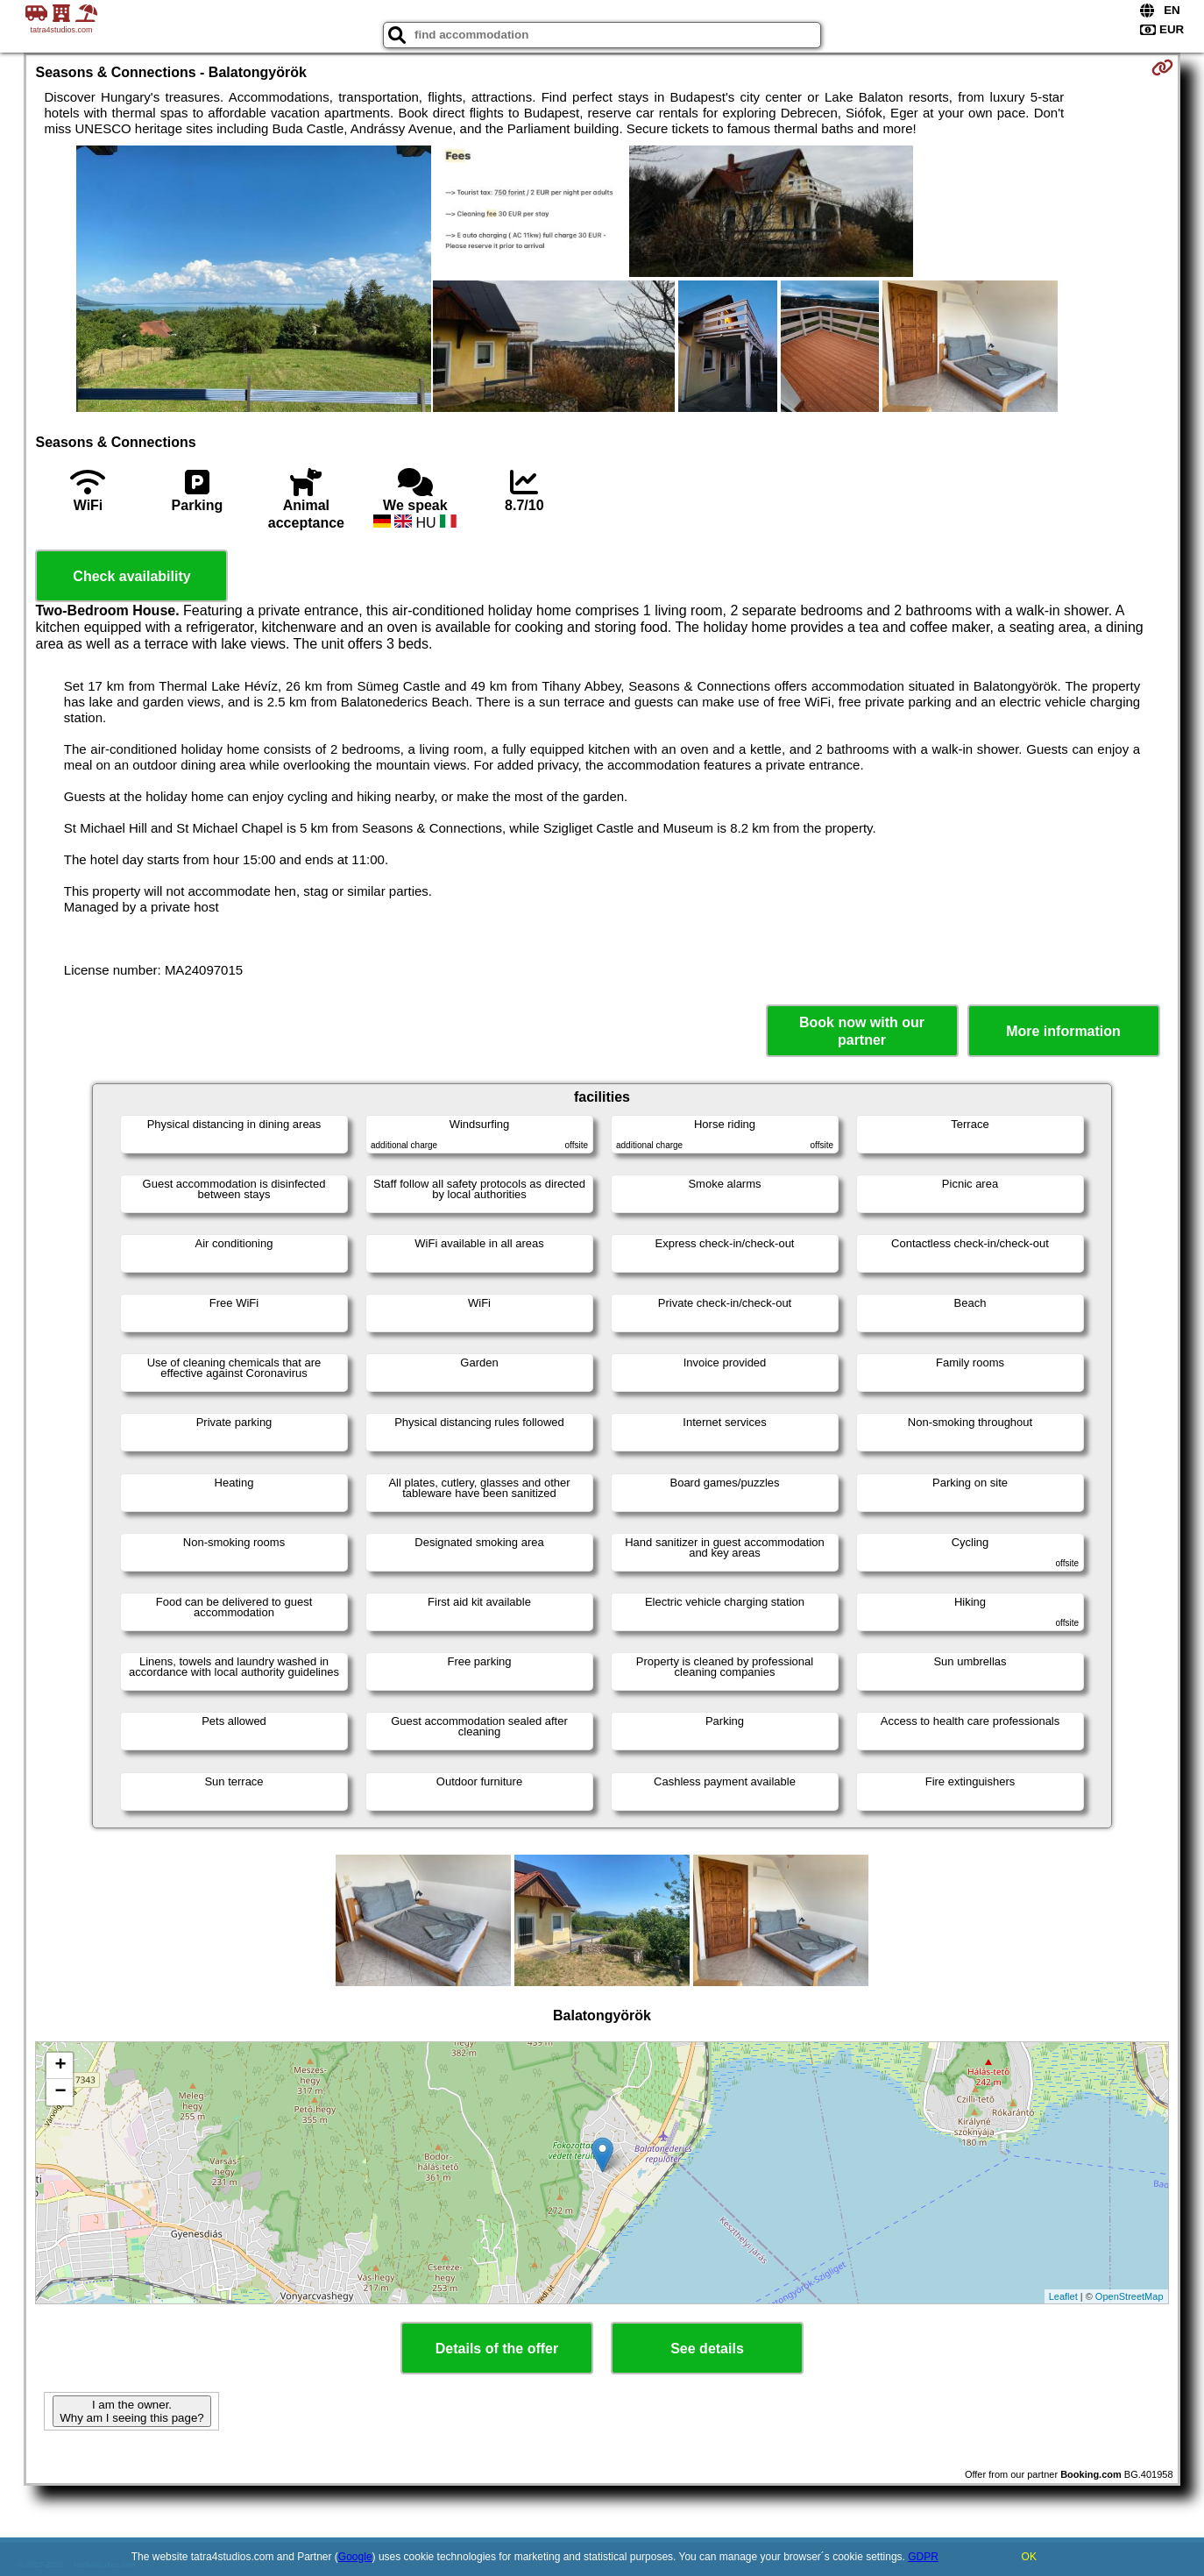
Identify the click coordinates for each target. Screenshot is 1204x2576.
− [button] (60, 2092)
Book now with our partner (861, 1031)
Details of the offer (497, 2348)
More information (1063, 1031)
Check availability (131, 576)
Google (355, 2557)
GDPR (923, 2557)
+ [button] (60, 2066)
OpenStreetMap (1129, 2296)
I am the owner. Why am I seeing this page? (131, 2411)
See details (707, 2348)
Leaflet (1063, 2296)
